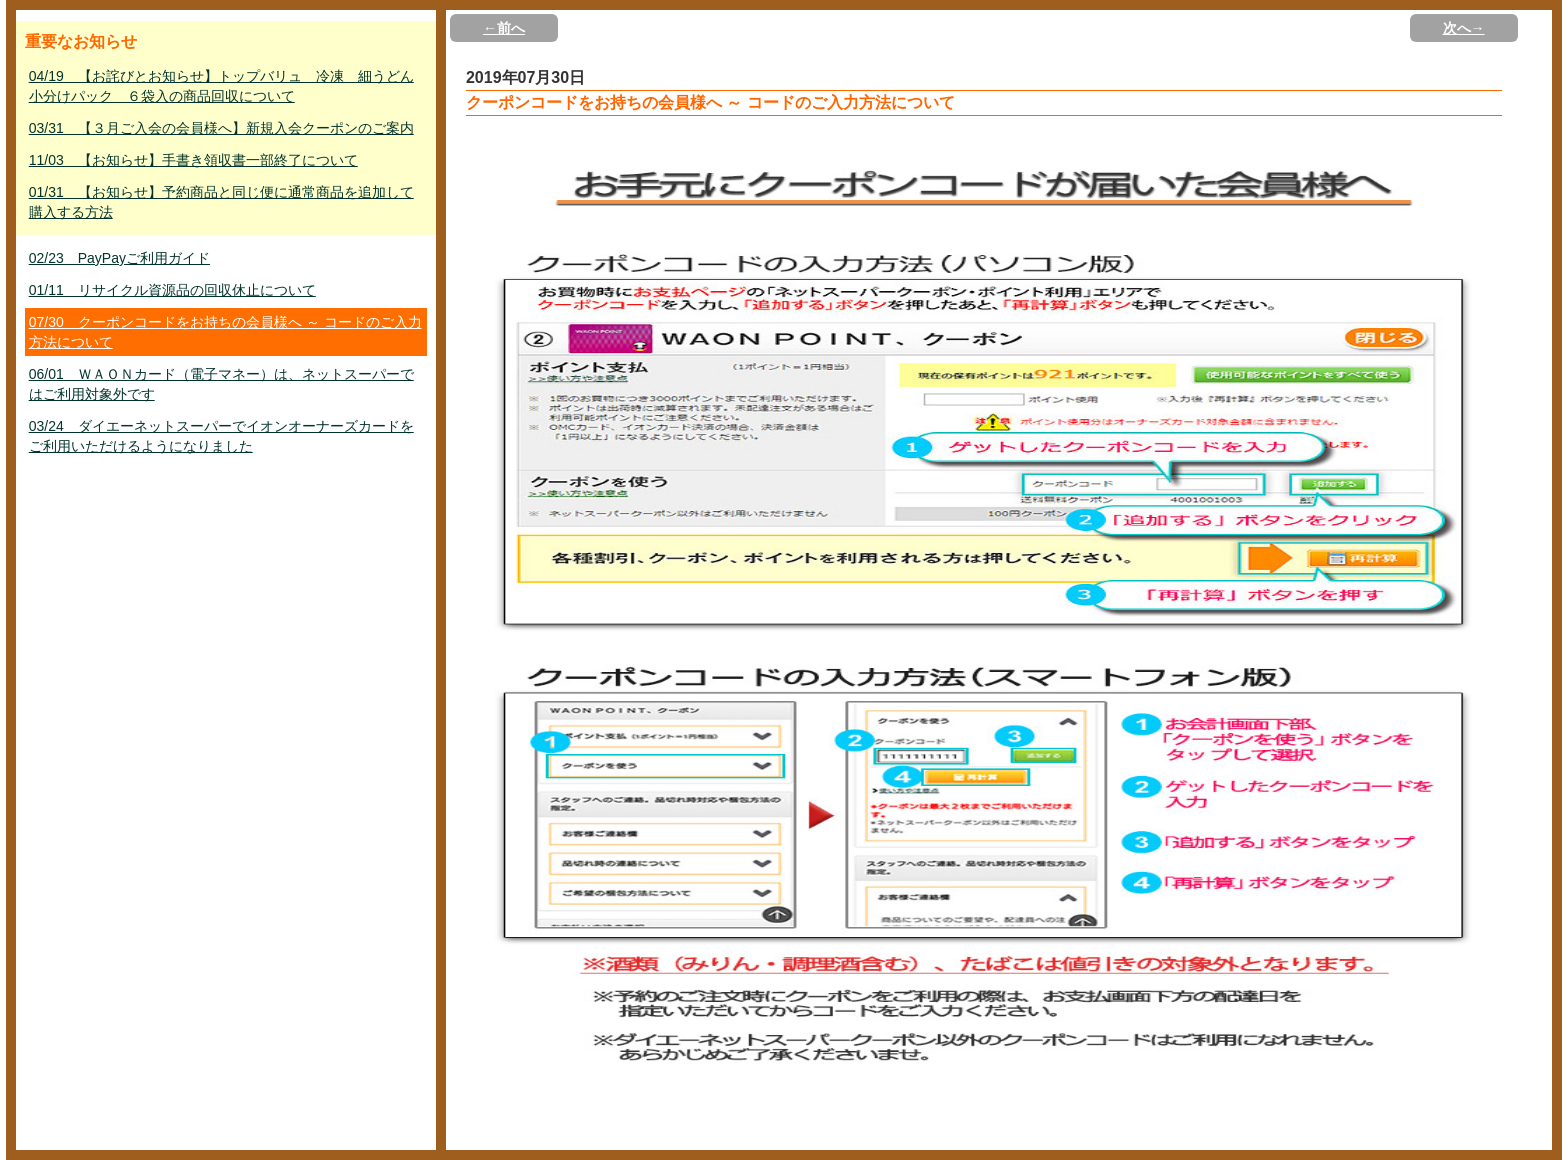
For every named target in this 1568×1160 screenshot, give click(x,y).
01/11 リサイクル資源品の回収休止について (172, 290)
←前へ (504, 28)
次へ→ (1464, 28)
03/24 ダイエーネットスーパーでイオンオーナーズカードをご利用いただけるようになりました (221, 436)
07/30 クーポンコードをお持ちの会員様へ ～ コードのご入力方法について (225, 332)
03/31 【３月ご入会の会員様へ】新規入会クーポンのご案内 (221, 128)
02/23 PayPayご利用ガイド (119, 258)
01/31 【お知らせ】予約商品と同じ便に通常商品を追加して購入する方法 (221, 202)
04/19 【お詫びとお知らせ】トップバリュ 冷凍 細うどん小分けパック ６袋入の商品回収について (221, 86)
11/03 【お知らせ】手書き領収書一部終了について (193, 160)
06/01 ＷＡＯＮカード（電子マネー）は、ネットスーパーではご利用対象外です (221, 384)
